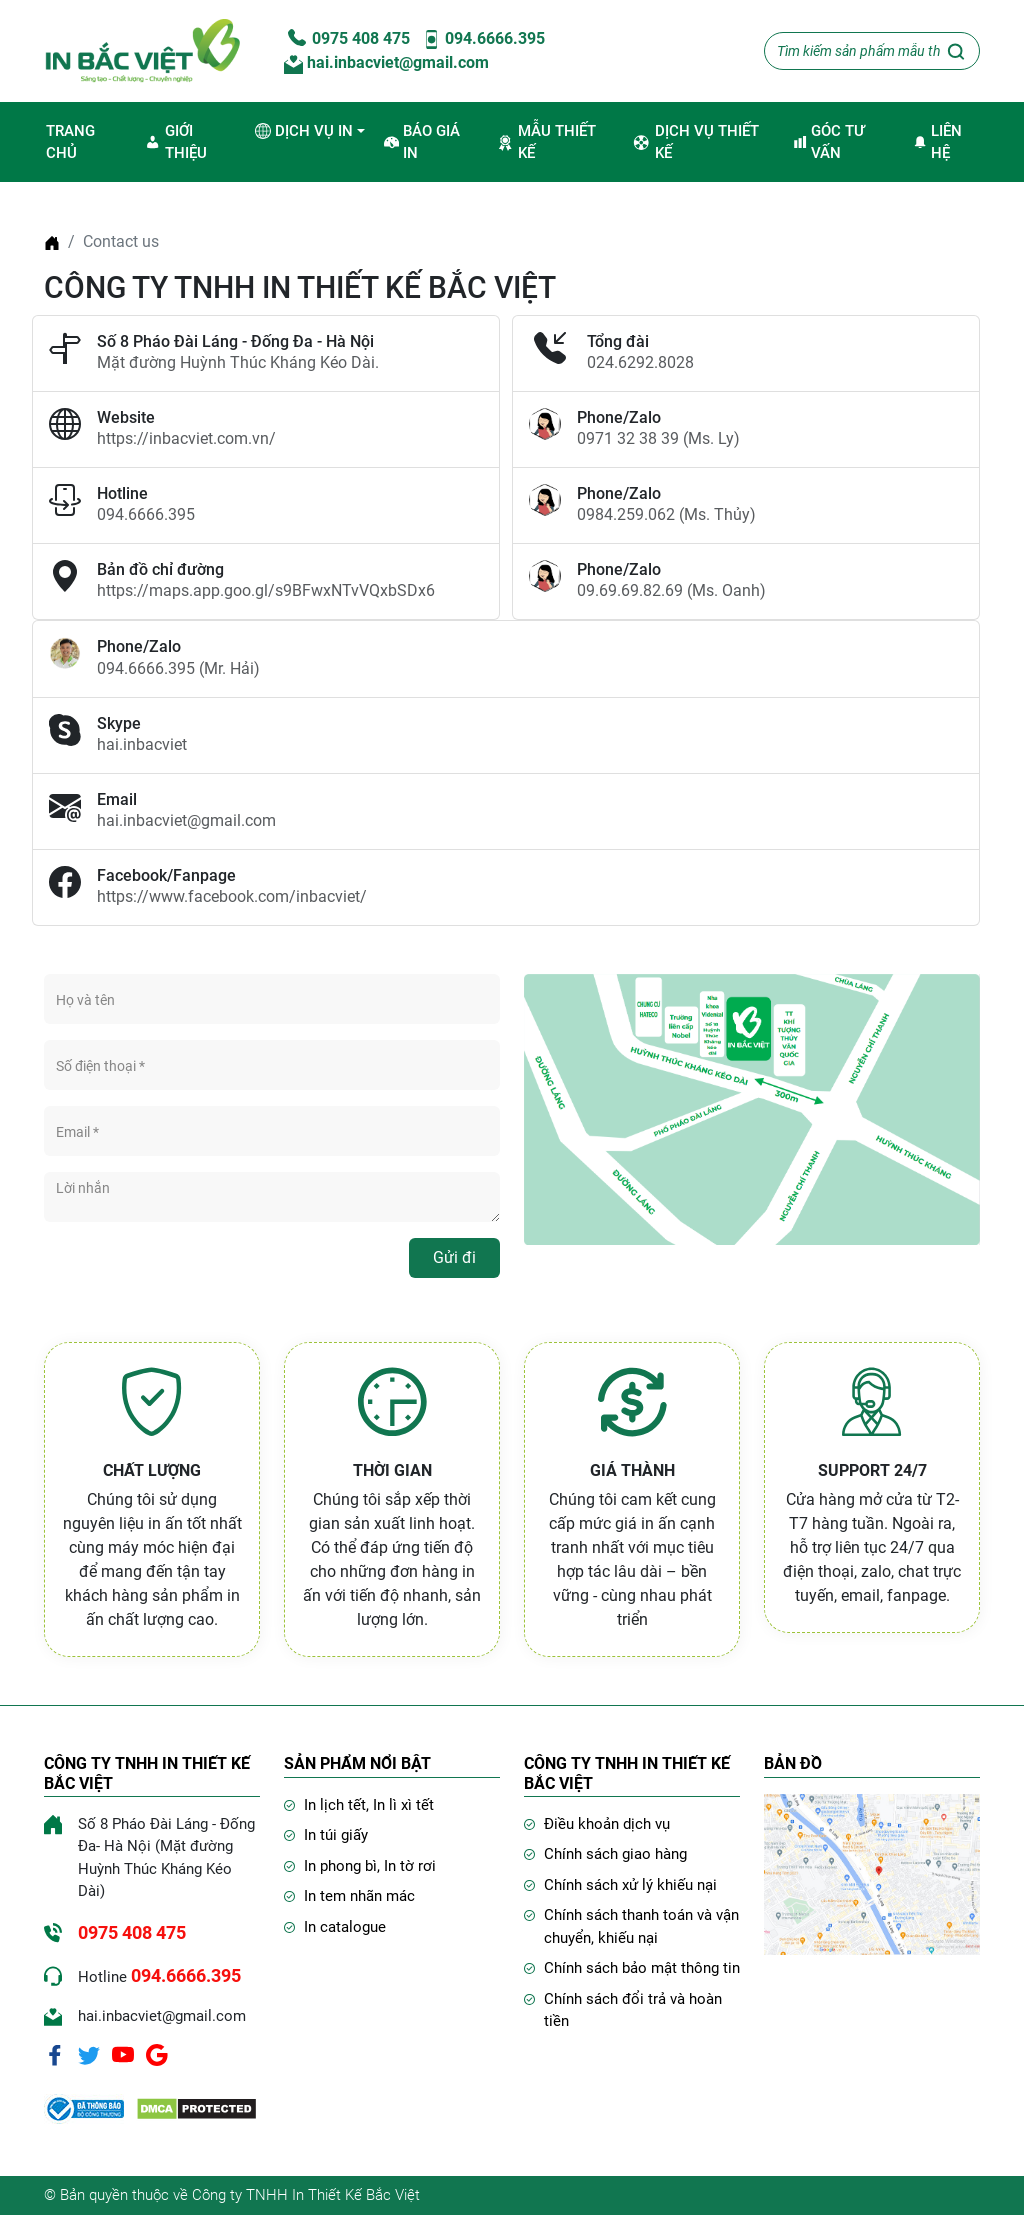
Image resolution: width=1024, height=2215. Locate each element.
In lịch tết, (338, 1805)
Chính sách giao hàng (615, 1854)
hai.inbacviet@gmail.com (386, 62)
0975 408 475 (347, 38)
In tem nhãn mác (359, 1896)
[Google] (157, 2054)
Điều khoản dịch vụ (607, 1824)
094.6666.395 (483, 38)
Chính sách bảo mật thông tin (642, 1968)
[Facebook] (55, 2054)
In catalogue (345, 1927)
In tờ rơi (410, 1866)
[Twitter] (89, 2054)
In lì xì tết (403, 1805)
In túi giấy (336, 1835)
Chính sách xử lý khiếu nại (630, 1885)
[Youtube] (123, 2054)
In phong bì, (344, 1866)
